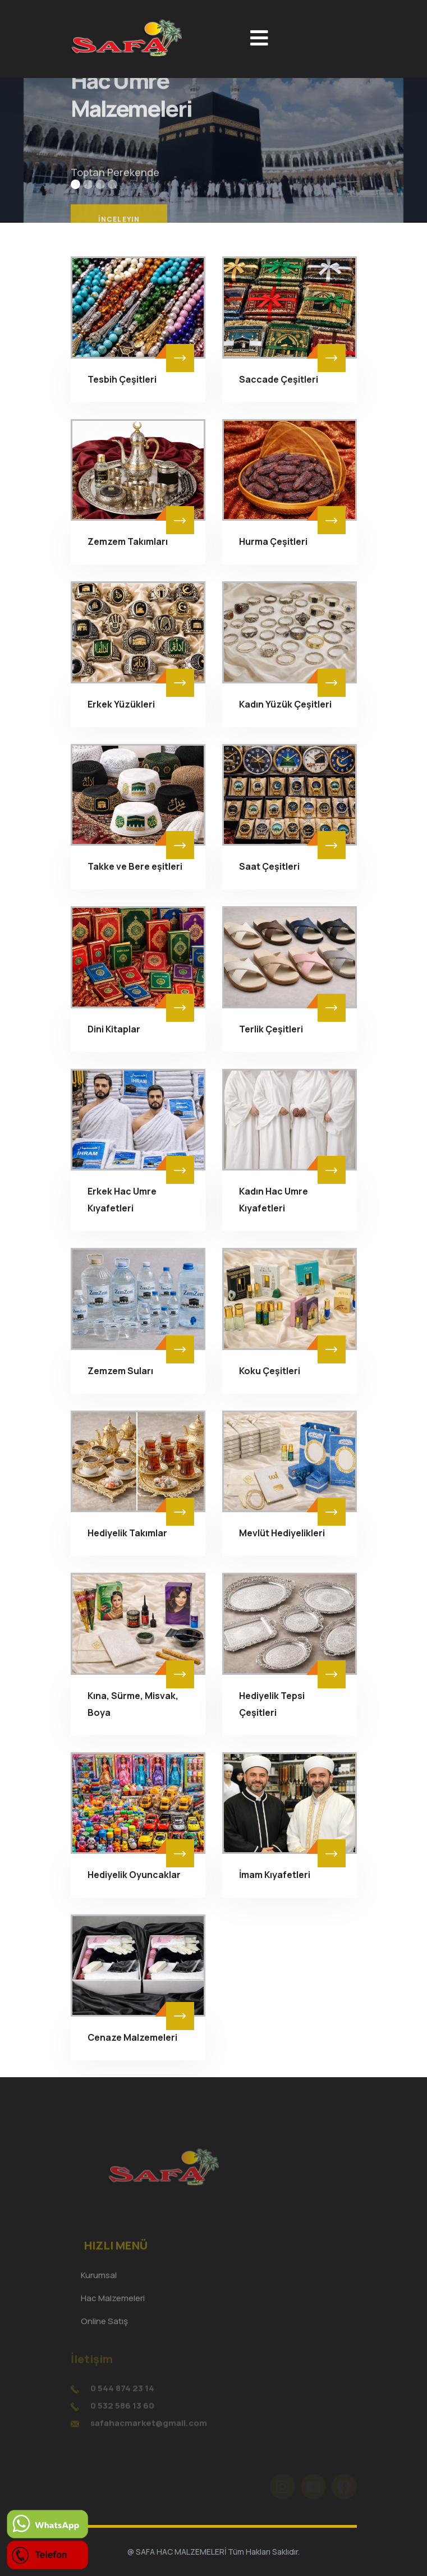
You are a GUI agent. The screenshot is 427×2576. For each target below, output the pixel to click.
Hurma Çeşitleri (273, 541)
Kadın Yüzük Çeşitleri (285, 704)
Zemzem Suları (120, 1371)
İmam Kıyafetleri (274, 1874)
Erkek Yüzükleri (121, 704)
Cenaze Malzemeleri (132, 2037)
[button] (75, 184)
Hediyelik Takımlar (127, 1533)
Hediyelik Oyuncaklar (134, 1874)
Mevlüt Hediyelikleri (282, 1533)
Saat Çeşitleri (269, 866)
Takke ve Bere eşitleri (135, 866)
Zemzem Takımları (128, 541)
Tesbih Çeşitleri (122, 379)
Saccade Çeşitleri (278, 379)
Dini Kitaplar (114, 1029)
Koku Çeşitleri (269, 1371)
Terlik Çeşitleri (271, 1029)
